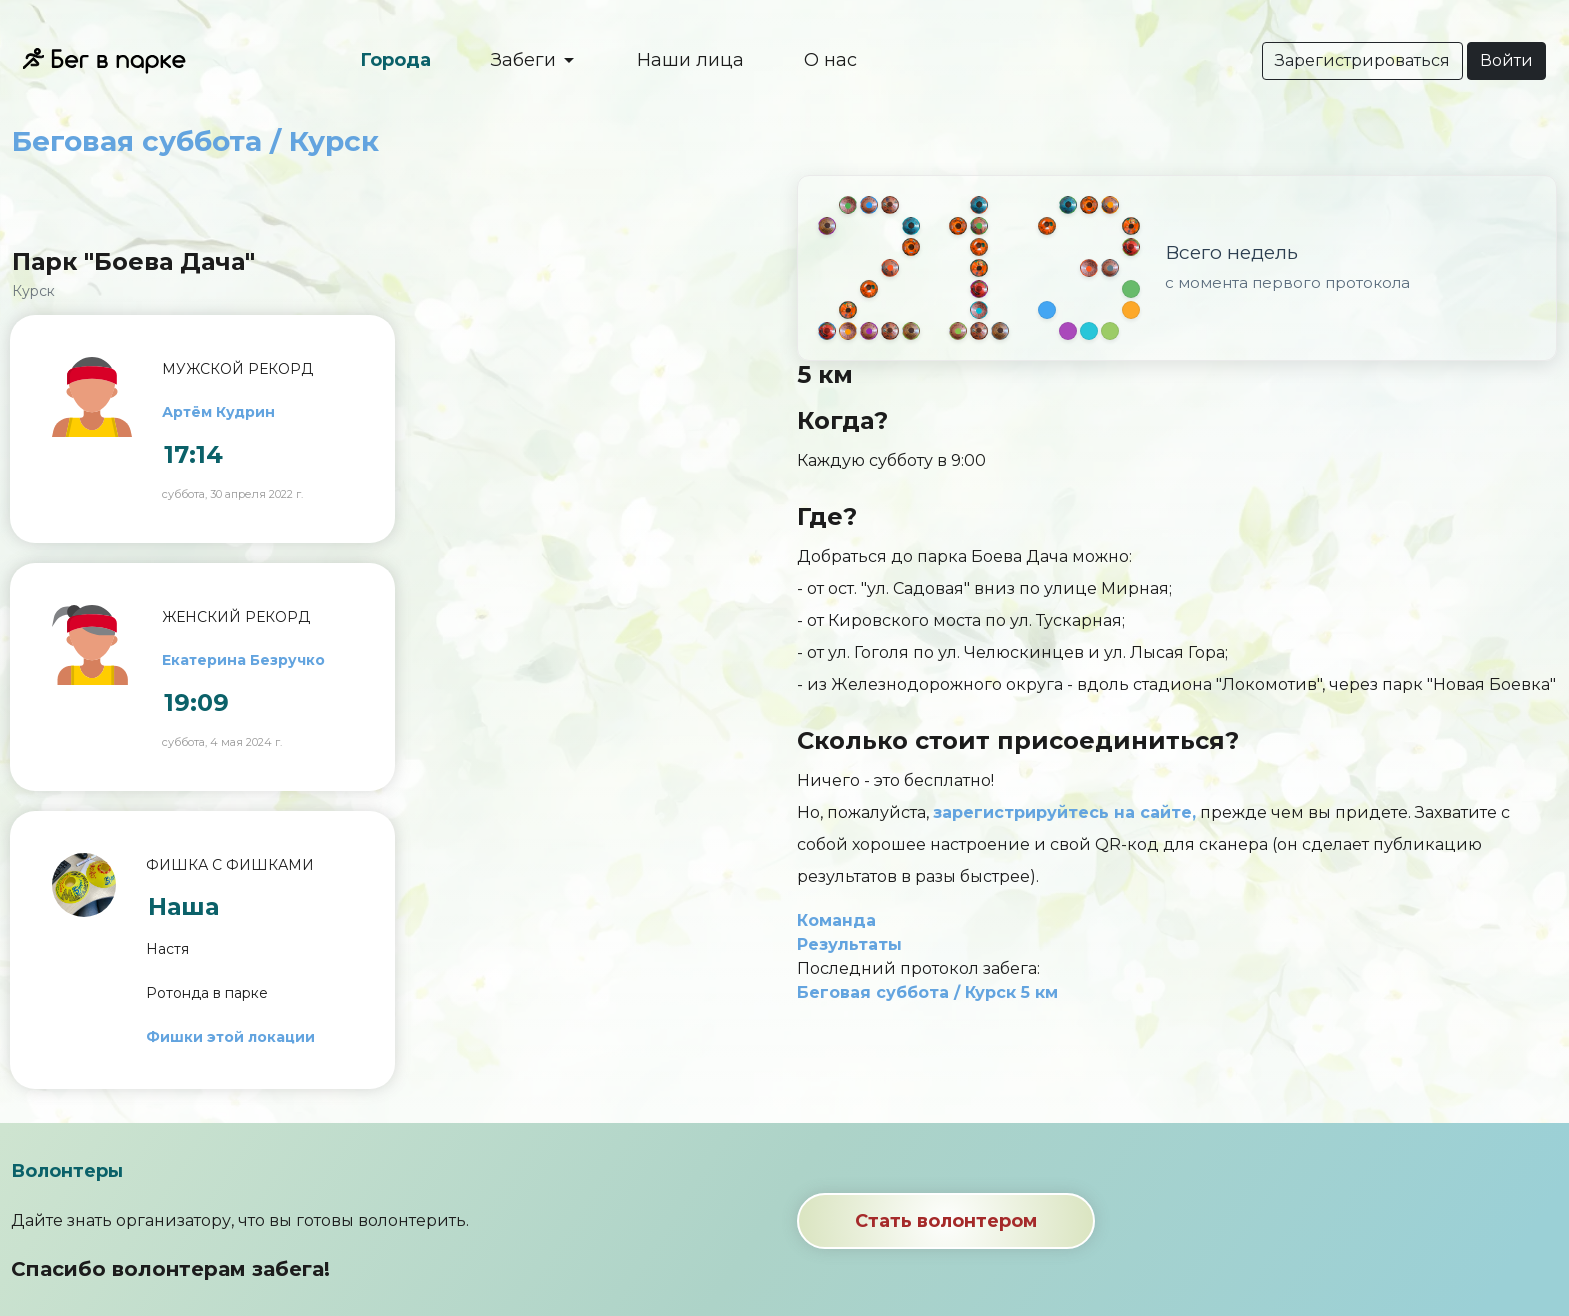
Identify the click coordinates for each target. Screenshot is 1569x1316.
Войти (1506, 60)
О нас (830, 60)
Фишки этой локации (230, 1037)
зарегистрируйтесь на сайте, (1064, 812)
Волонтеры (67, 1171)
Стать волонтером (946, 1221)
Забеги (526, 60)
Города (395, 60)
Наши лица (690, 60)
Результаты (849, 944)
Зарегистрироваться (1362, 60)
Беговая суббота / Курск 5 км (927, 992)
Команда (836, 920)
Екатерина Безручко (243, 660)
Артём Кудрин (218, 412)
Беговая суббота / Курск (195, 141)
